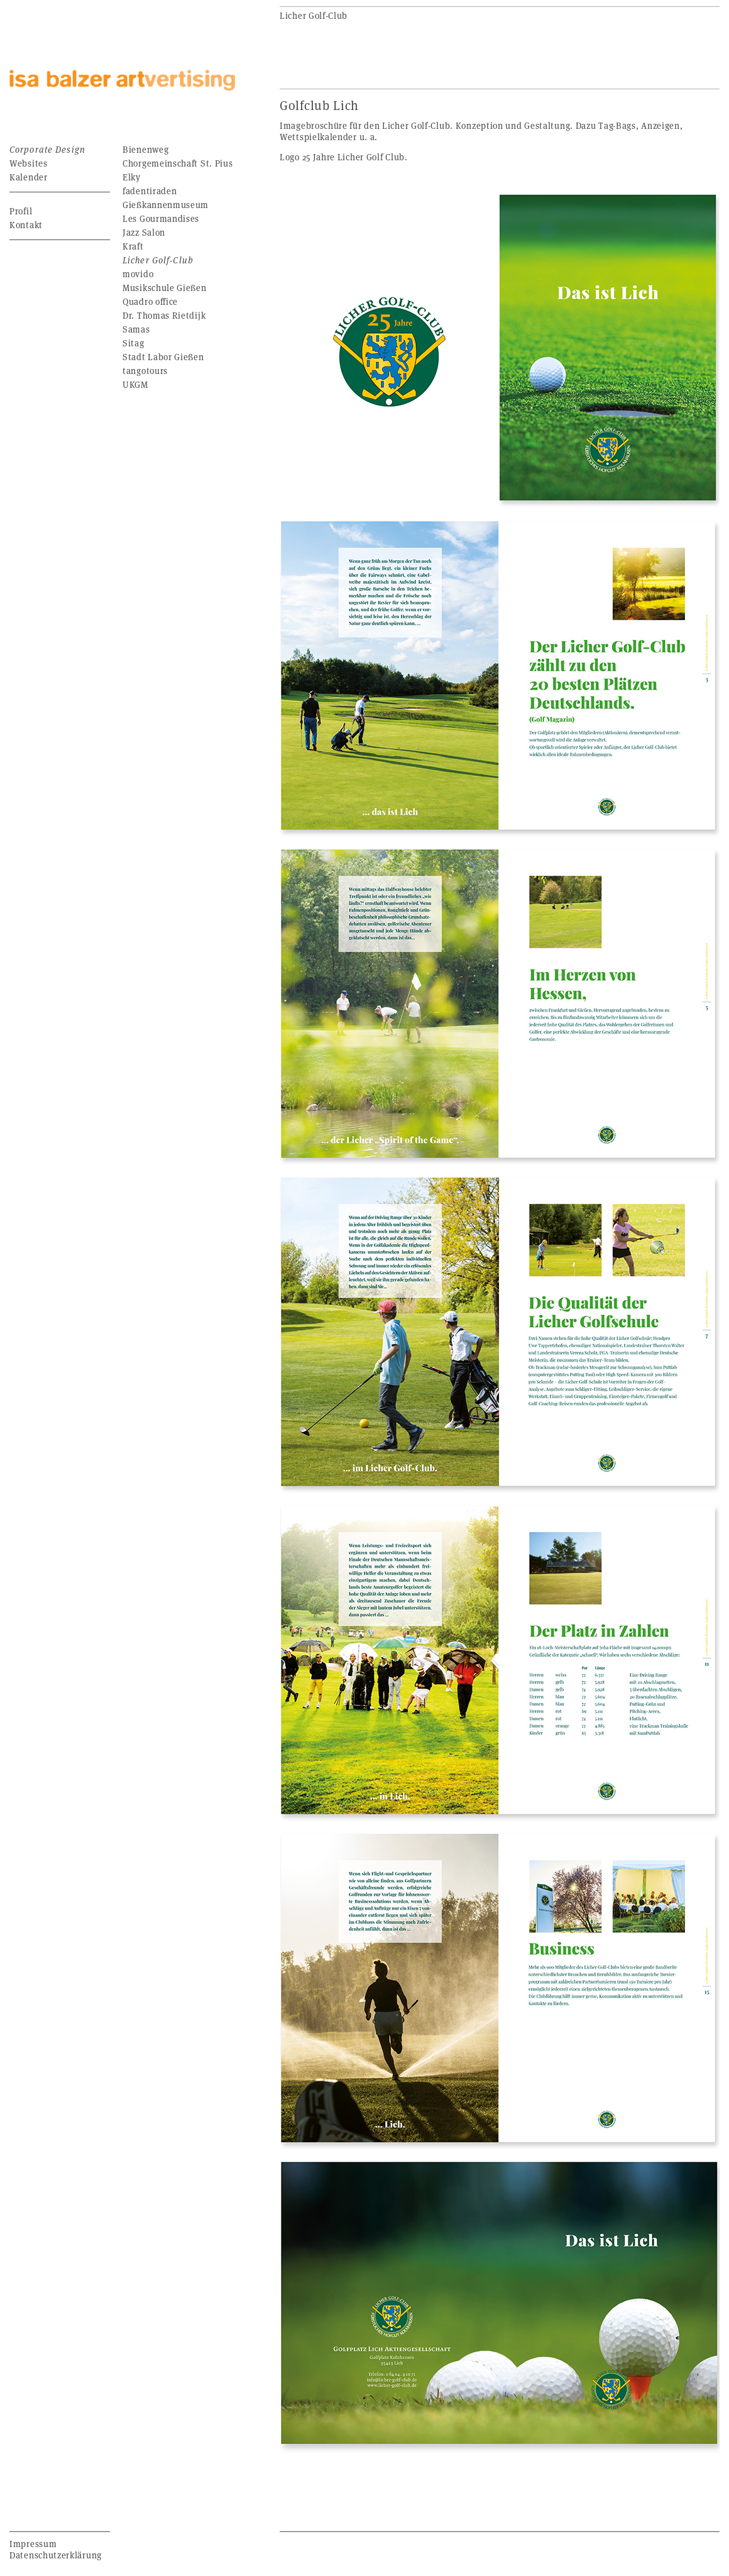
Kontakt (26, 225)
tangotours (145, 371)
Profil (20, 211)
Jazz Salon (144, 232)
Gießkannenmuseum (166, 205)
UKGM (135, 384)
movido (138, 274)
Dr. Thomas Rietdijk (164, 315)
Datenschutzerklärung (55, 2555)
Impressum (33, 2544)
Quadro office (150, 301)
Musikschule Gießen (165, 288)
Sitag (134, 343)
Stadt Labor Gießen (163, 357)
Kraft (133, 246)
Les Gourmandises (161, 218)
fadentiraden (150, 191)
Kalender (28, 177)
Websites (28, 163)
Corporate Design (47, 149)
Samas (136, 329)
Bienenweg (145, 149)
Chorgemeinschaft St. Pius (178, 163)
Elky (132, 177)
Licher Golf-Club (158, 260)
